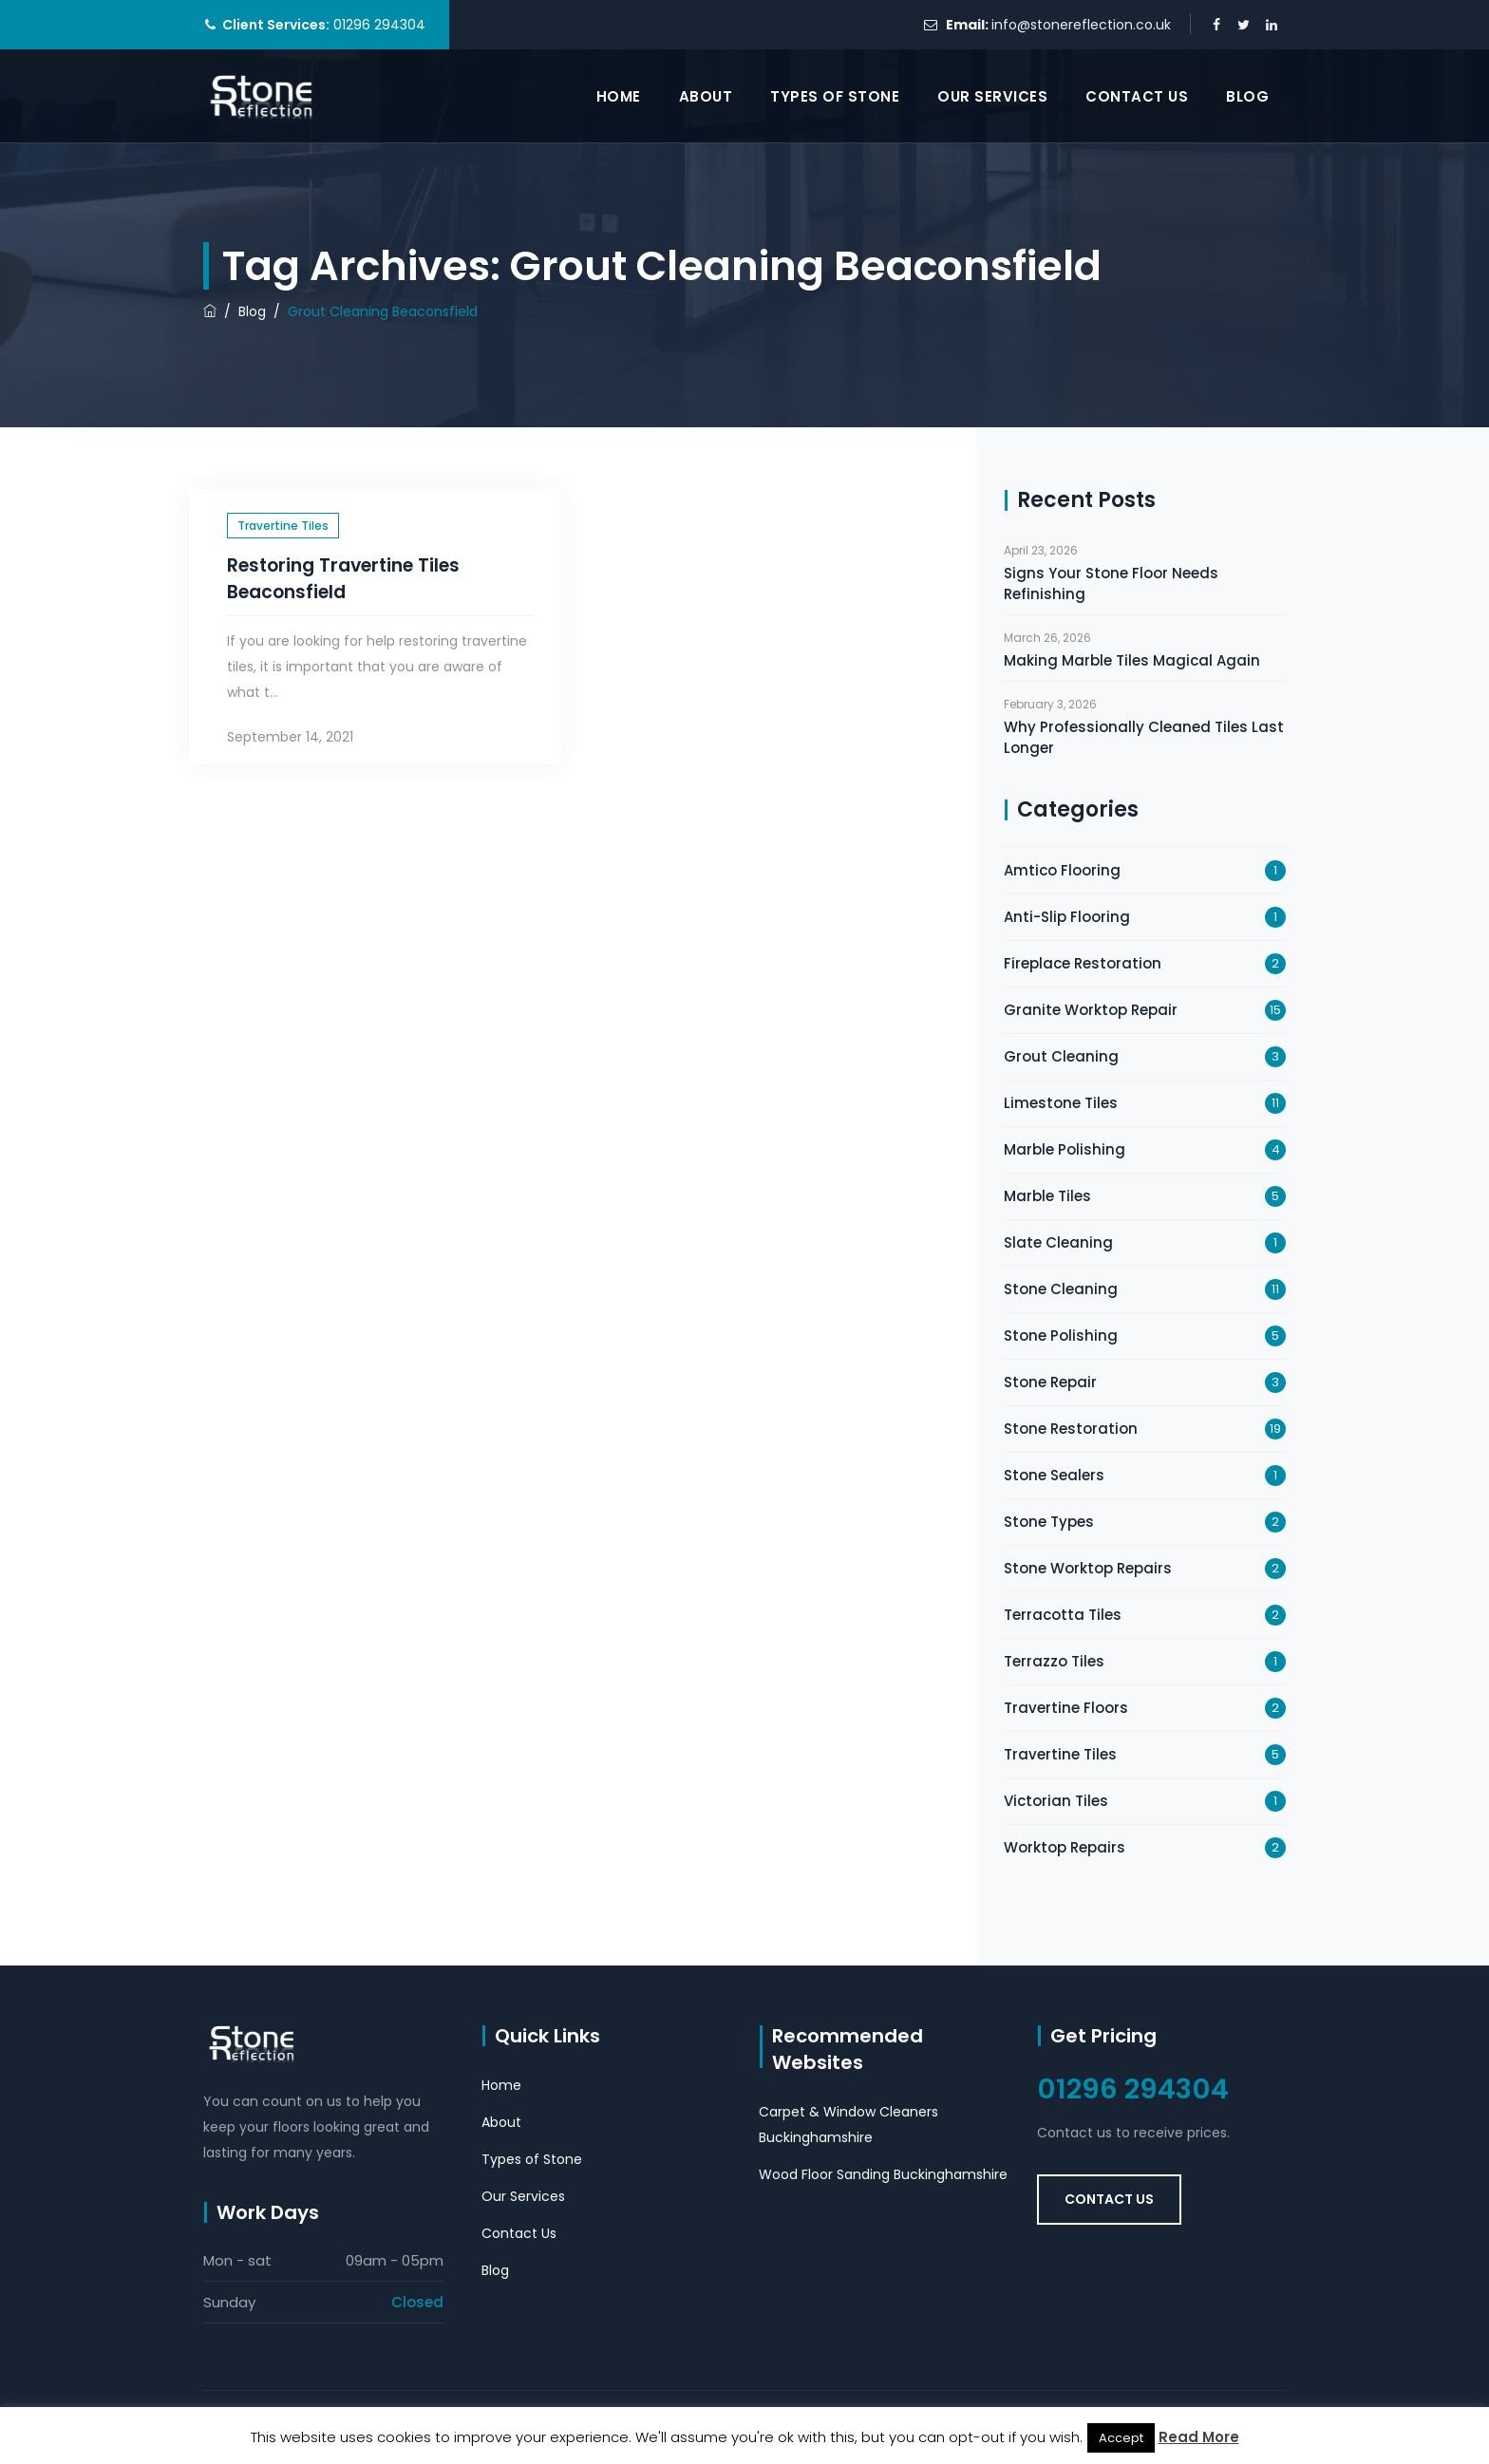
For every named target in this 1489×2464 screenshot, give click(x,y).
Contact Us (1136, 96)
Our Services (992, 96)
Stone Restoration (1071, 1429)
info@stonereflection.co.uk (1081, 24)
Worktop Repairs (1064, 1847)
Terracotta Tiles (1062, 1615)
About (706, 96)
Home (618, 96)
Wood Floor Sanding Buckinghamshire (883, 2174)
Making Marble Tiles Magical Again (1132, 660)
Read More (1199, 2437)
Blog (1247, 96)
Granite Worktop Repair (1091, 1010)
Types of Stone (834, 96)
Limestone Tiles (1061, 1103)
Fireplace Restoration (1082, 963)
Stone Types (1049, 1522)
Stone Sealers (1054, 1475)
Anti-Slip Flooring (1067, 917)
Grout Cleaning (1061, 1056)
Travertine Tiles (283, 525)
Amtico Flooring (1062, 870)
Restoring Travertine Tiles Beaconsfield (343, 579)
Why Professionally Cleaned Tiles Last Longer (1144, 737)
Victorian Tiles (1056, 1801)
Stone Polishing (1061, 1335)
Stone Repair (1050, 1382)
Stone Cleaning (1061, 1289)
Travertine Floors (1066, 1708)
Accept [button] (1121, 2438)
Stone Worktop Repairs (1088, 1568)
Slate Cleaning (1058, 1242)
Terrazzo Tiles (1054, 1661)
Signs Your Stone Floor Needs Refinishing (1111, 583)
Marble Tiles (1047, 1196)
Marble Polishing (1064, 1149)
